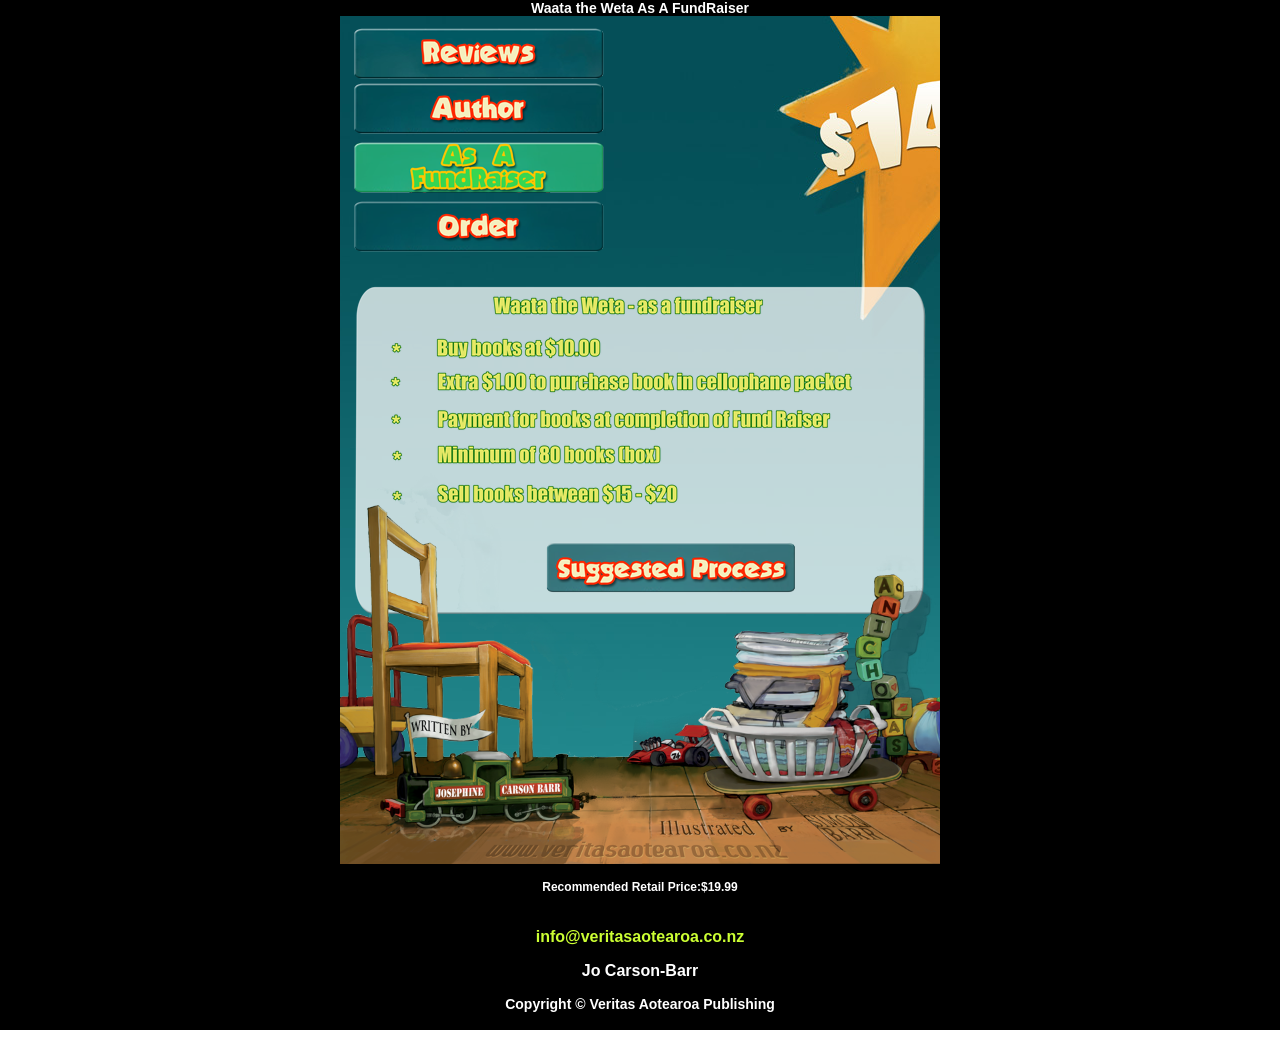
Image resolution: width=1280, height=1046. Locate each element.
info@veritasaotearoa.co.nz (640, 936)
